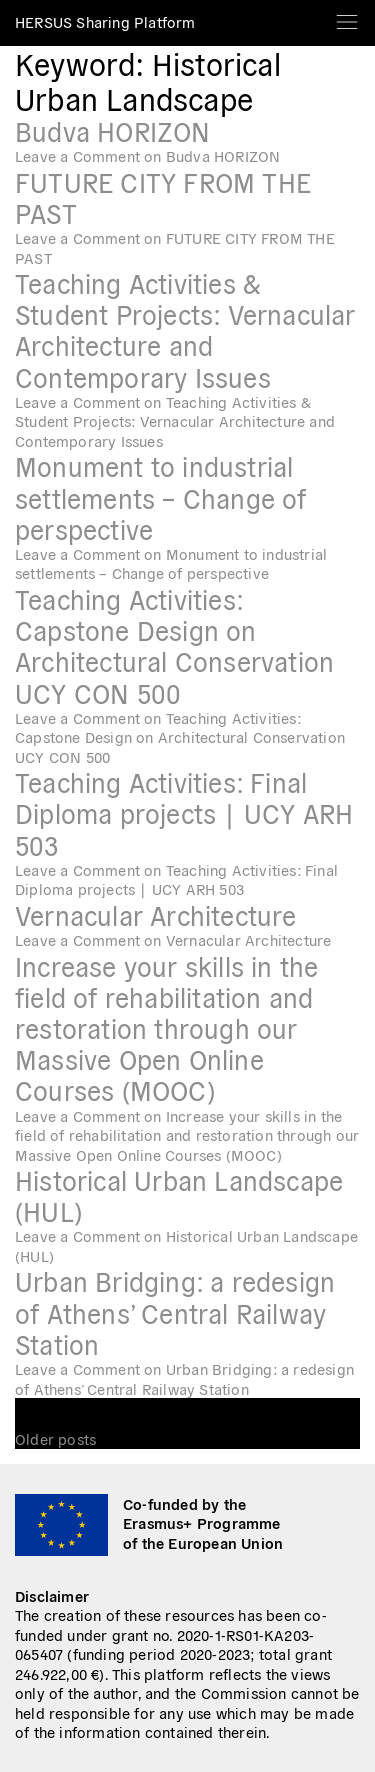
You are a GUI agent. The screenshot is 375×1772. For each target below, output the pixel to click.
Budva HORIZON (113, 130)
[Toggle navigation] (347, 15)
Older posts (55, 1438)
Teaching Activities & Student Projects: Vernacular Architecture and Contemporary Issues (185, 329)
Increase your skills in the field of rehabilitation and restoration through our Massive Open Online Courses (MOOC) (166, 1028)
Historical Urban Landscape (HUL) (179, 1195)
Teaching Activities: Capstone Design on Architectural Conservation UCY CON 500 (174, 645)
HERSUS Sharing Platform (105, 21)
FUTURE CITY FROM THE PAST (163, 197)
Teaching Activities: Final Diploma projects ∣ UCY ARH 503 (184, 812)
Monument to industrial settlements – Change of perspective (161, 496)
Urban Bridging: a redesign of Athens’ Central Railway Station (175, 1311)
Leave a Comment (147, 155)
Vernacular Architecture (156, 914)
